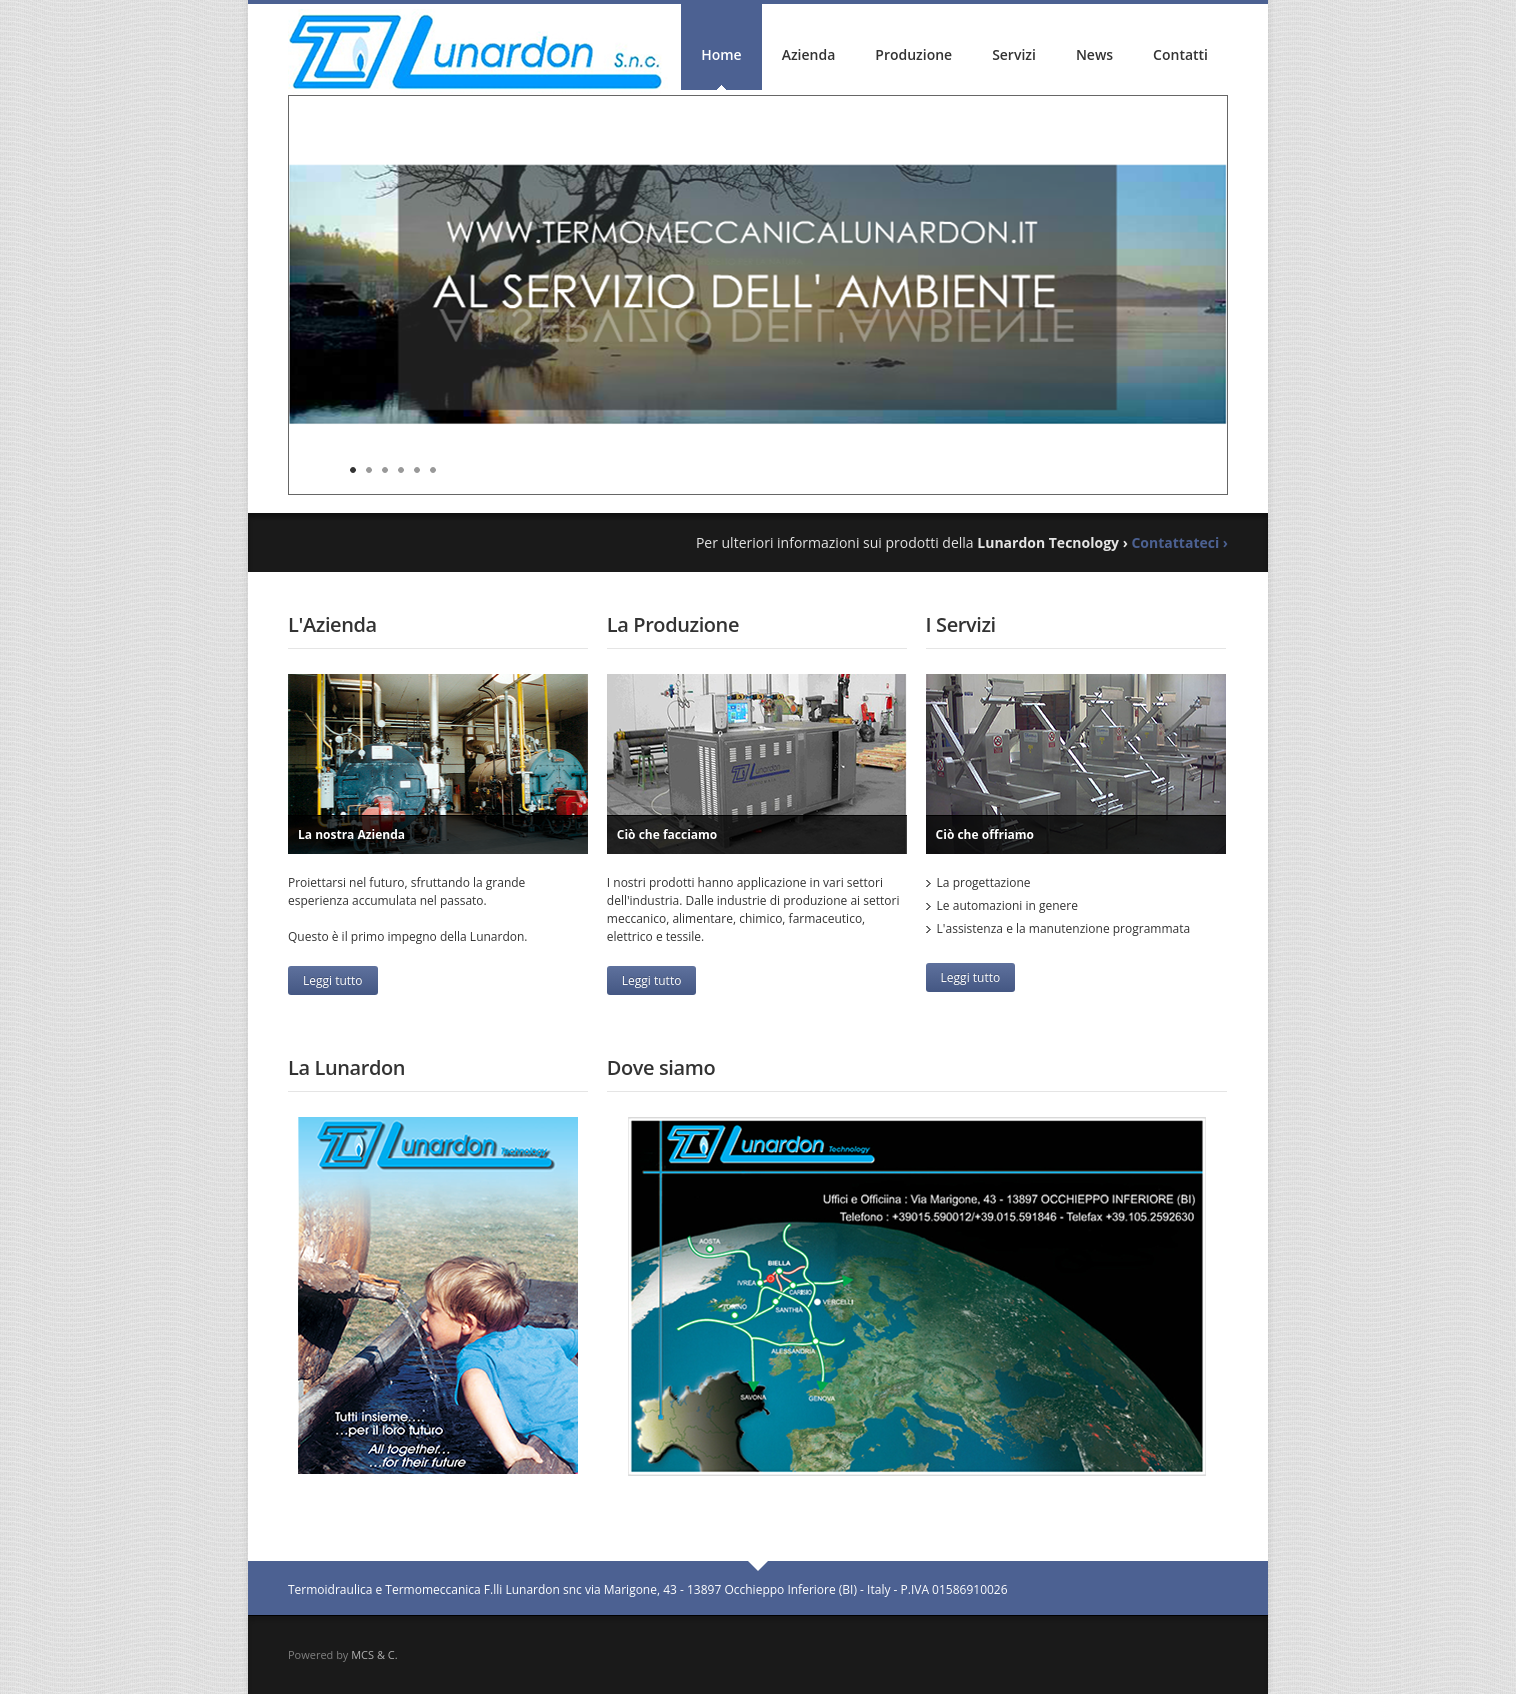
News (1094, 54)
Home (721, 54)
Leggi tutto (333, 980)
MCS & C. (374, 1654)
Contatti (1180, 54)
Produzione (913, 54)
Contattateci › (1179, 542)
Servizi (1014, 54)
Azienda (809, 54)
